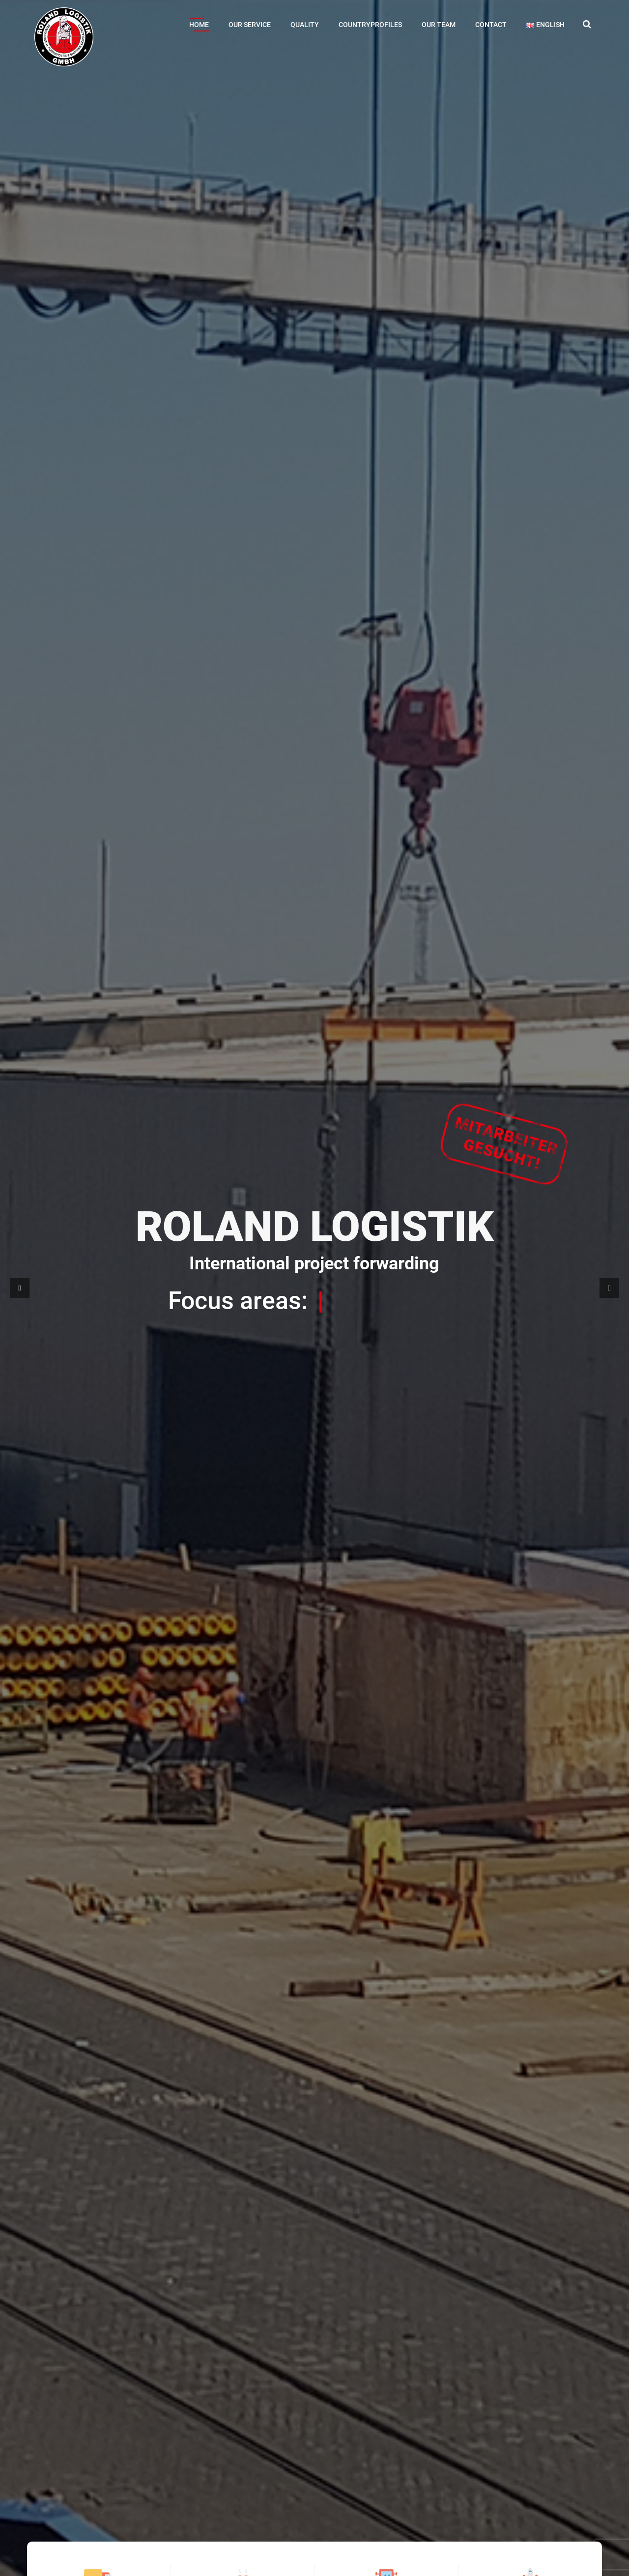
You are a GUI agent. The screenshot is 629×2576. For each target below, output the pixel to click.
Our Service (250, 25)
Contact (491, 25)
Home (199, 25)
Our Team (439, 25)
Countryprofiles (370, 25)
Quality (304, 25)
